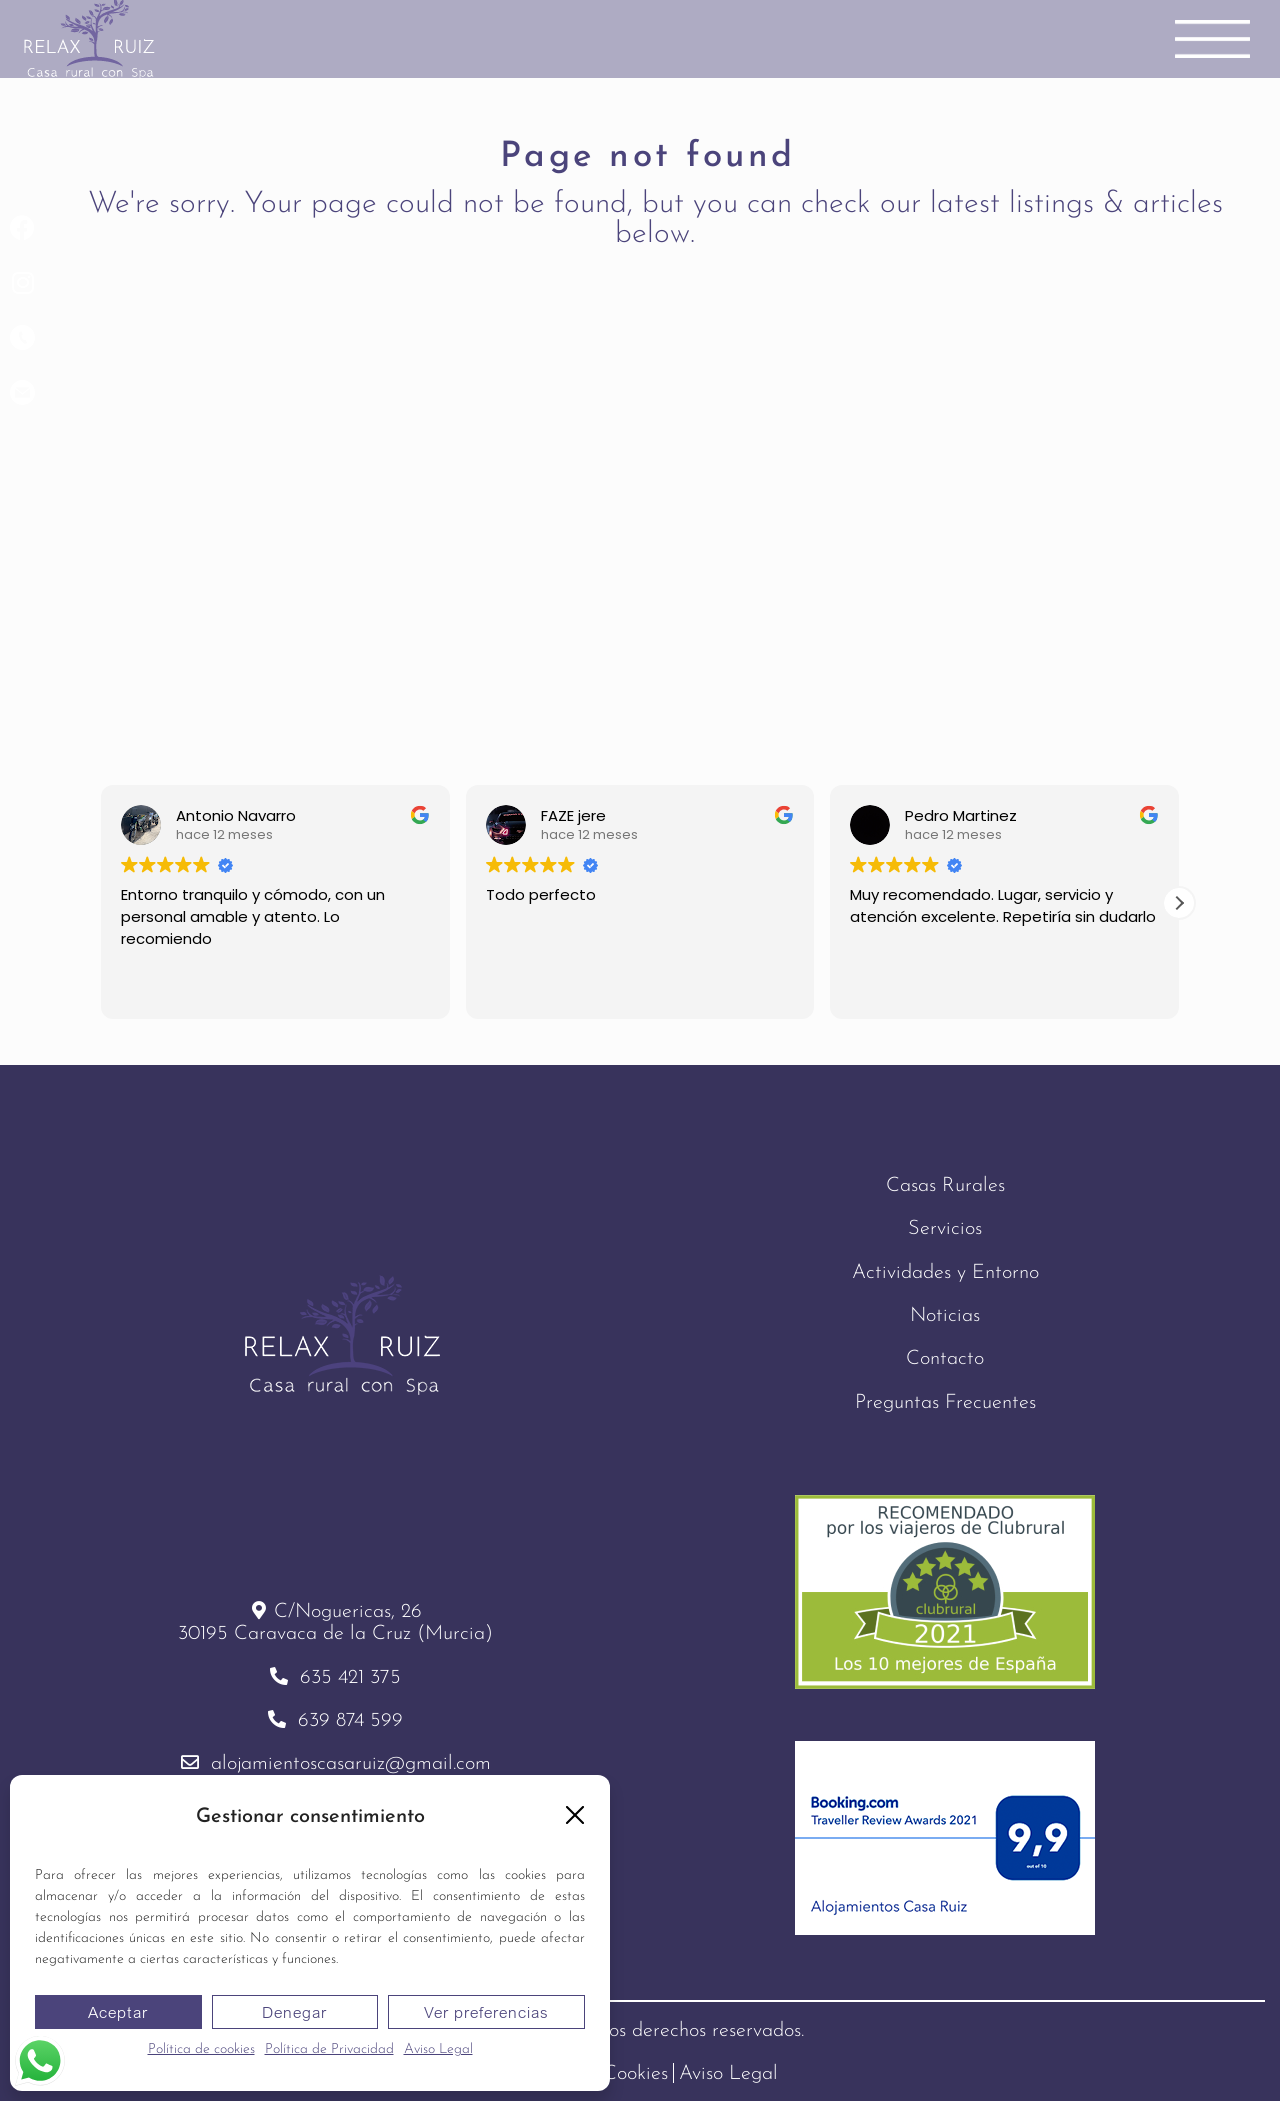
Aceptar (118, 2012)
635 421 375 (350, 1678)
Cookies (635, 2074)
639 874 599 (350, 1721)
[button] (575, 1815)
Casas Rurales (945, 1186)
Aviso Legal (438, 2049)
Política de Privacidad (329, 2049)
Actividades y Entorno (945, 1273)
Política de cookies (201, 2049)
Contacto (945, 1359)
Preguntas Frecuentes (945, 1403)
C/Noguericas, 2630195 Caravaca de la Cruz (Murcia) (335, 1622)
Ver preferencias (486, 2012)
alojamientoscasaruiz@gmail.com (351, 1765)
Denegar (294, 2012)
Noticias (945, 1316)
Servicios (945, 1229)
